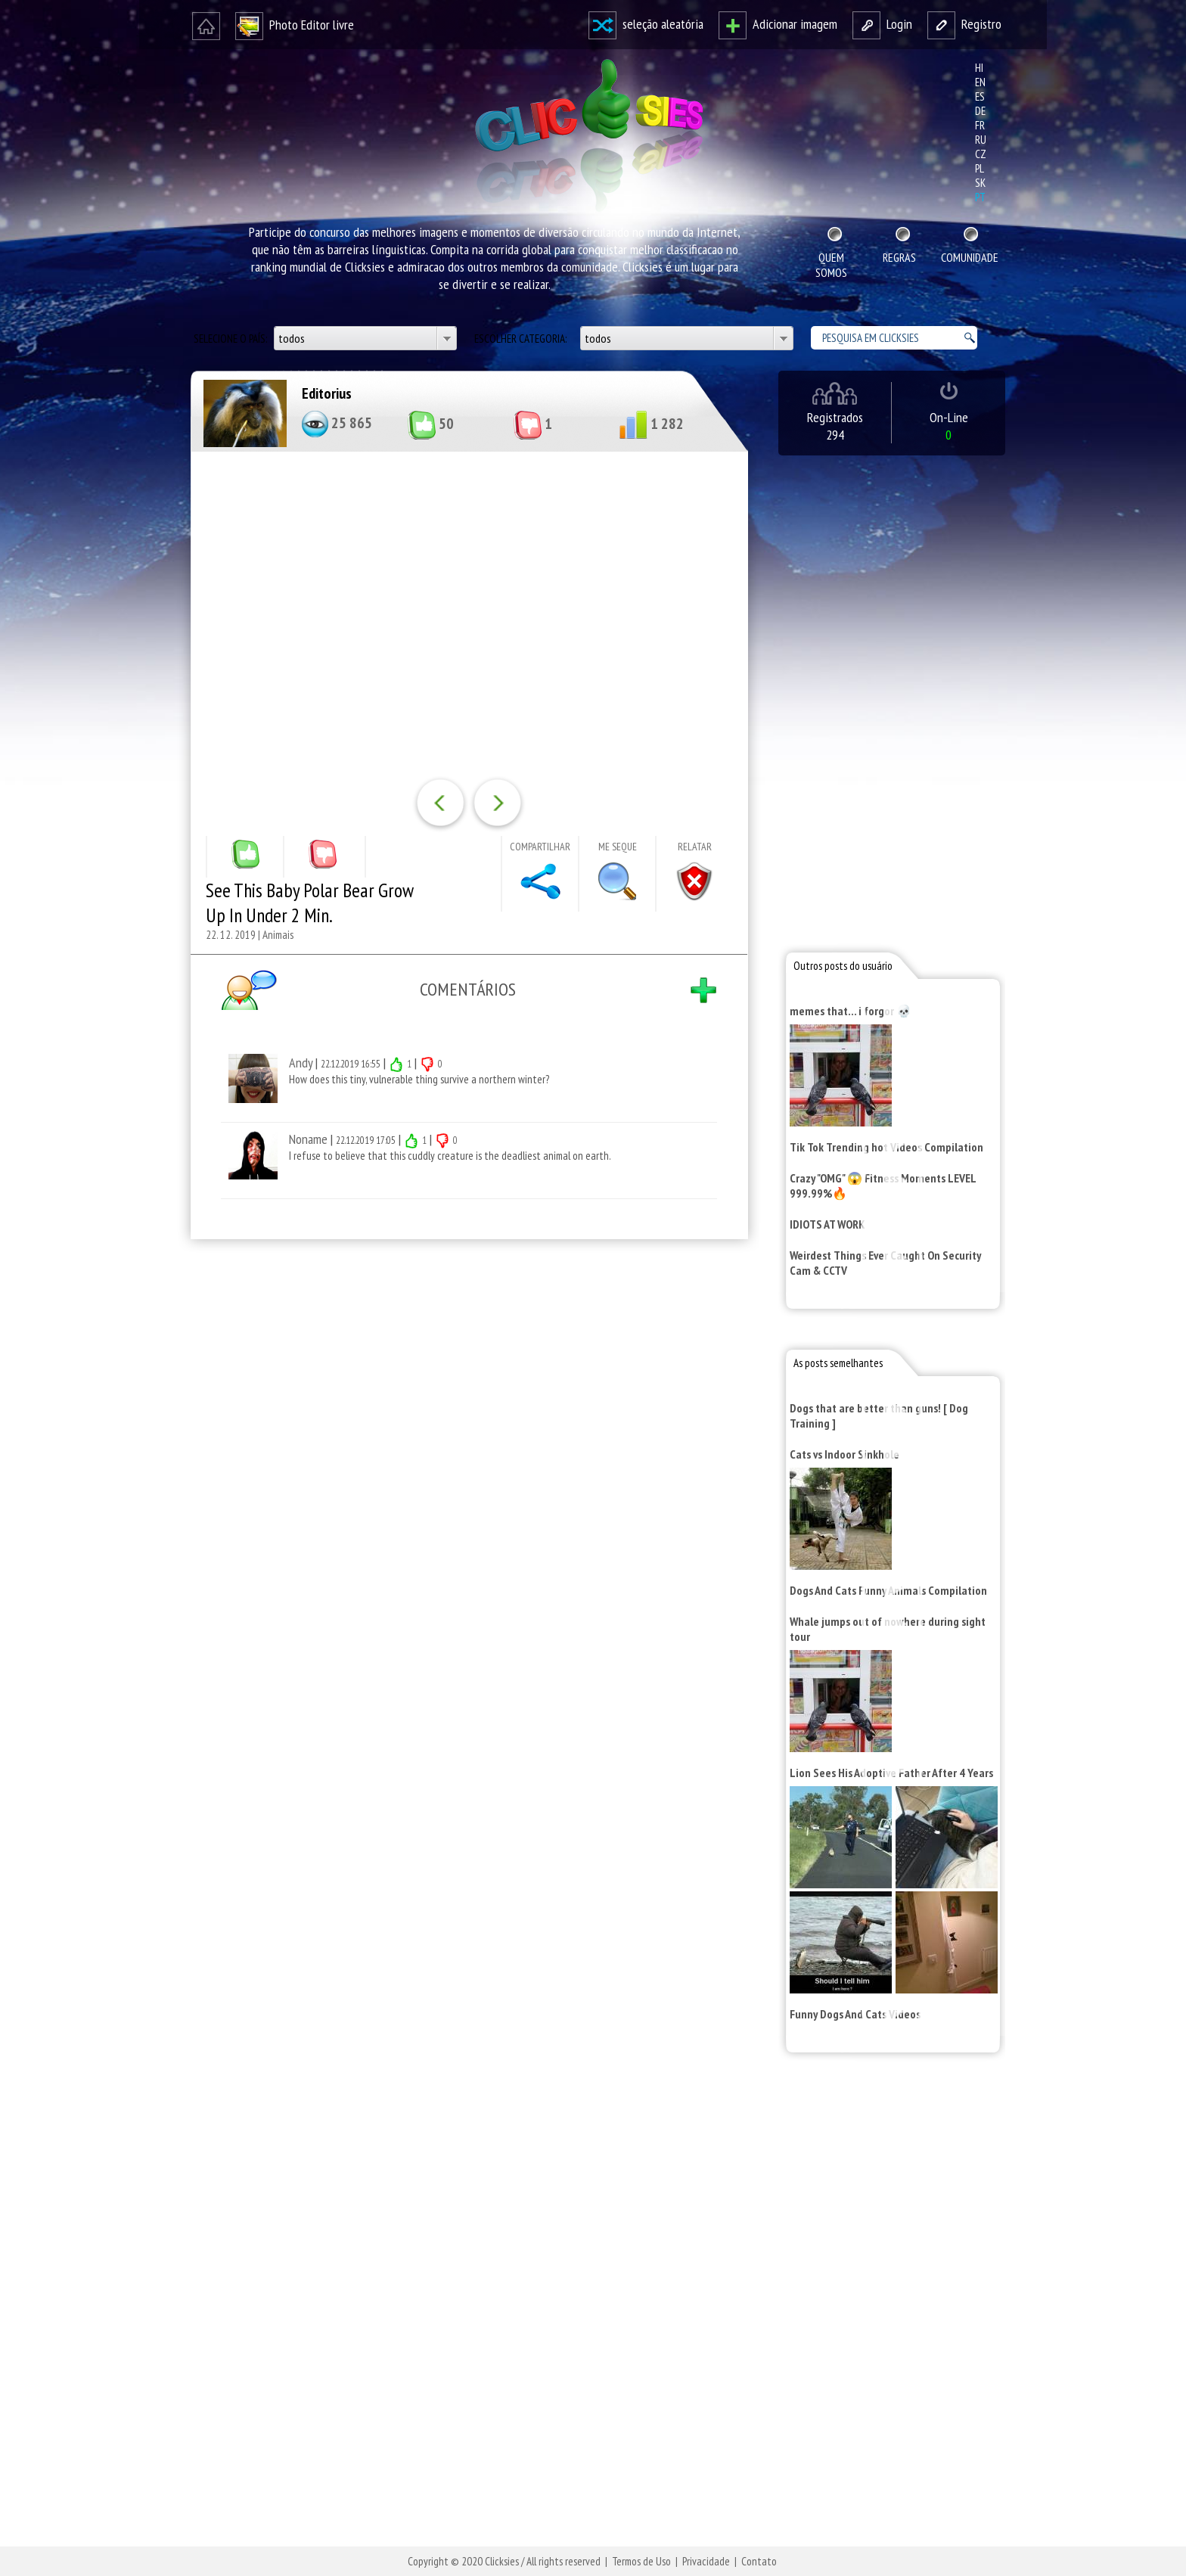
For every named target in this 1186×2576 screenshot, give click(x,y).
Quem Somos (831, 265)
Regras (899, 257)
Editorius (327, 393)
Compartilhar (540, 846)
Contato (759, 2561)
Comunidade (969, 257)
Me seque (617, 846)
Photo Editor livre (294, 24)
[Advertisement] (466, 1448)
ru (980, 139)
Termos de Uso (641, 2561)
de (980, 111)
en (980, 82)
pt (980, 197)
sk (980, 183)
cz (980, 154)
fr (980, 125)
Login (882, 24)
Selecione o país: (231, 338)
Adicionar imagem (778, 24)
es (980, 96)
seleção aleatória (645, 24)
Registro (964, 24)
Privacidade (706, 2561)
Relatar (695, 846)
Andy (300, 1062)
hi (979, 68)
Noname (308, 1139)
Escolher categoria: (521, 338)
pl (979, 168)
